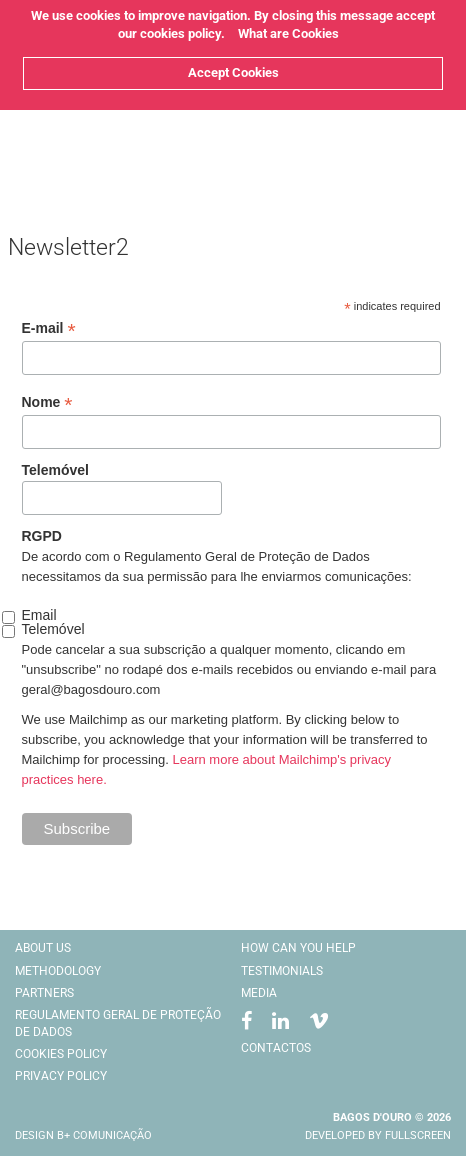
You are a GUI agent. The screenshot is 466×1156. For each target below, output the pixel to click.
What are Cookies (288, 33)
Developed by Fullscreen (378, 1135)
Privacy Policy (61, 1076)
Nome (47, 402)
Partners (44, 993)
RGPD (42, 536)
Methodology (58, 971)
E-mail (49, 328)
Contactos (276, 1048)
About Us (43, 948)
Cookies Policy (61, 1054)
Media (259, 993)
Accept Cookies (233, 72)
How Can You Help (298, 948)
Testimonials (282, 971)
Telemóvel (55, 470)
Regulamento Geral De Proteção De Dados (118, 1023)
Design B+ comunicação (83, 1135)
